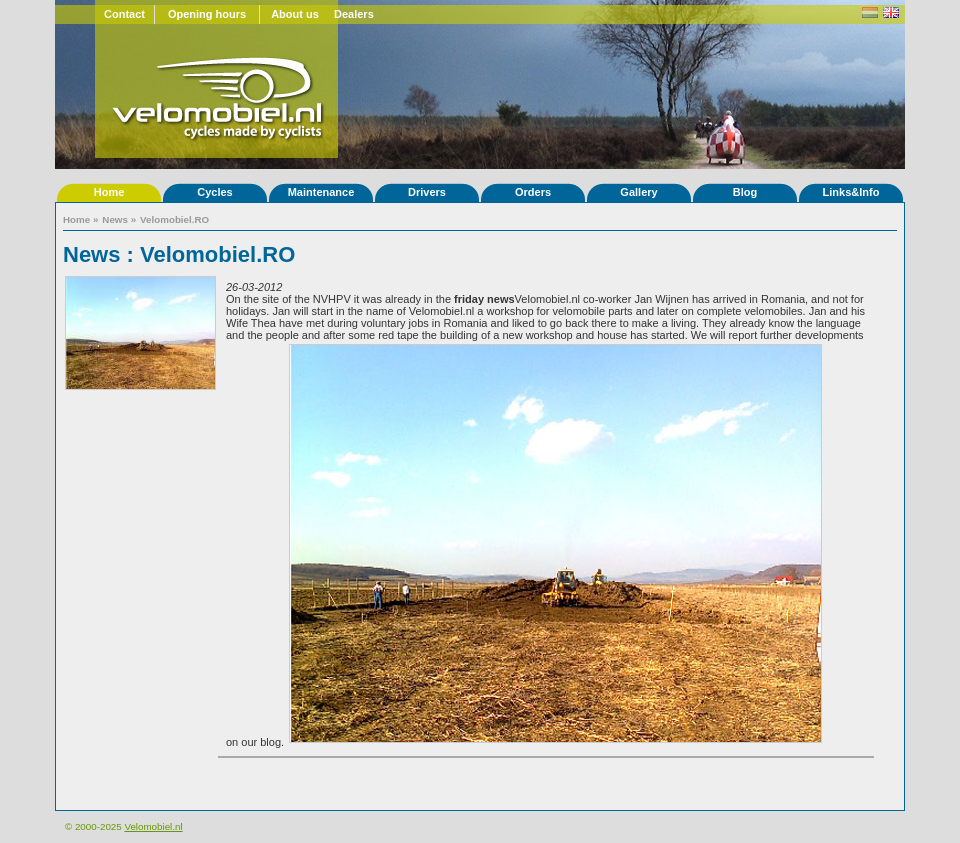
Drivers (427, 192)
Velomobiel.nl (153, 826)
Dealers (354, 14)
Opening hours (207, 14)
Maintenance (321, 192)
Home (109, 192)
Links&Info (851, 192)
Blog (745, 192)
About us (295, 14)
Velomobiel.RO (174, 219)
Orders (533, 192)
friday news (484, 299)
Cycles (214, 192)
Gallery (638, 192)
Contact (124, 14)
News (115, 219)
